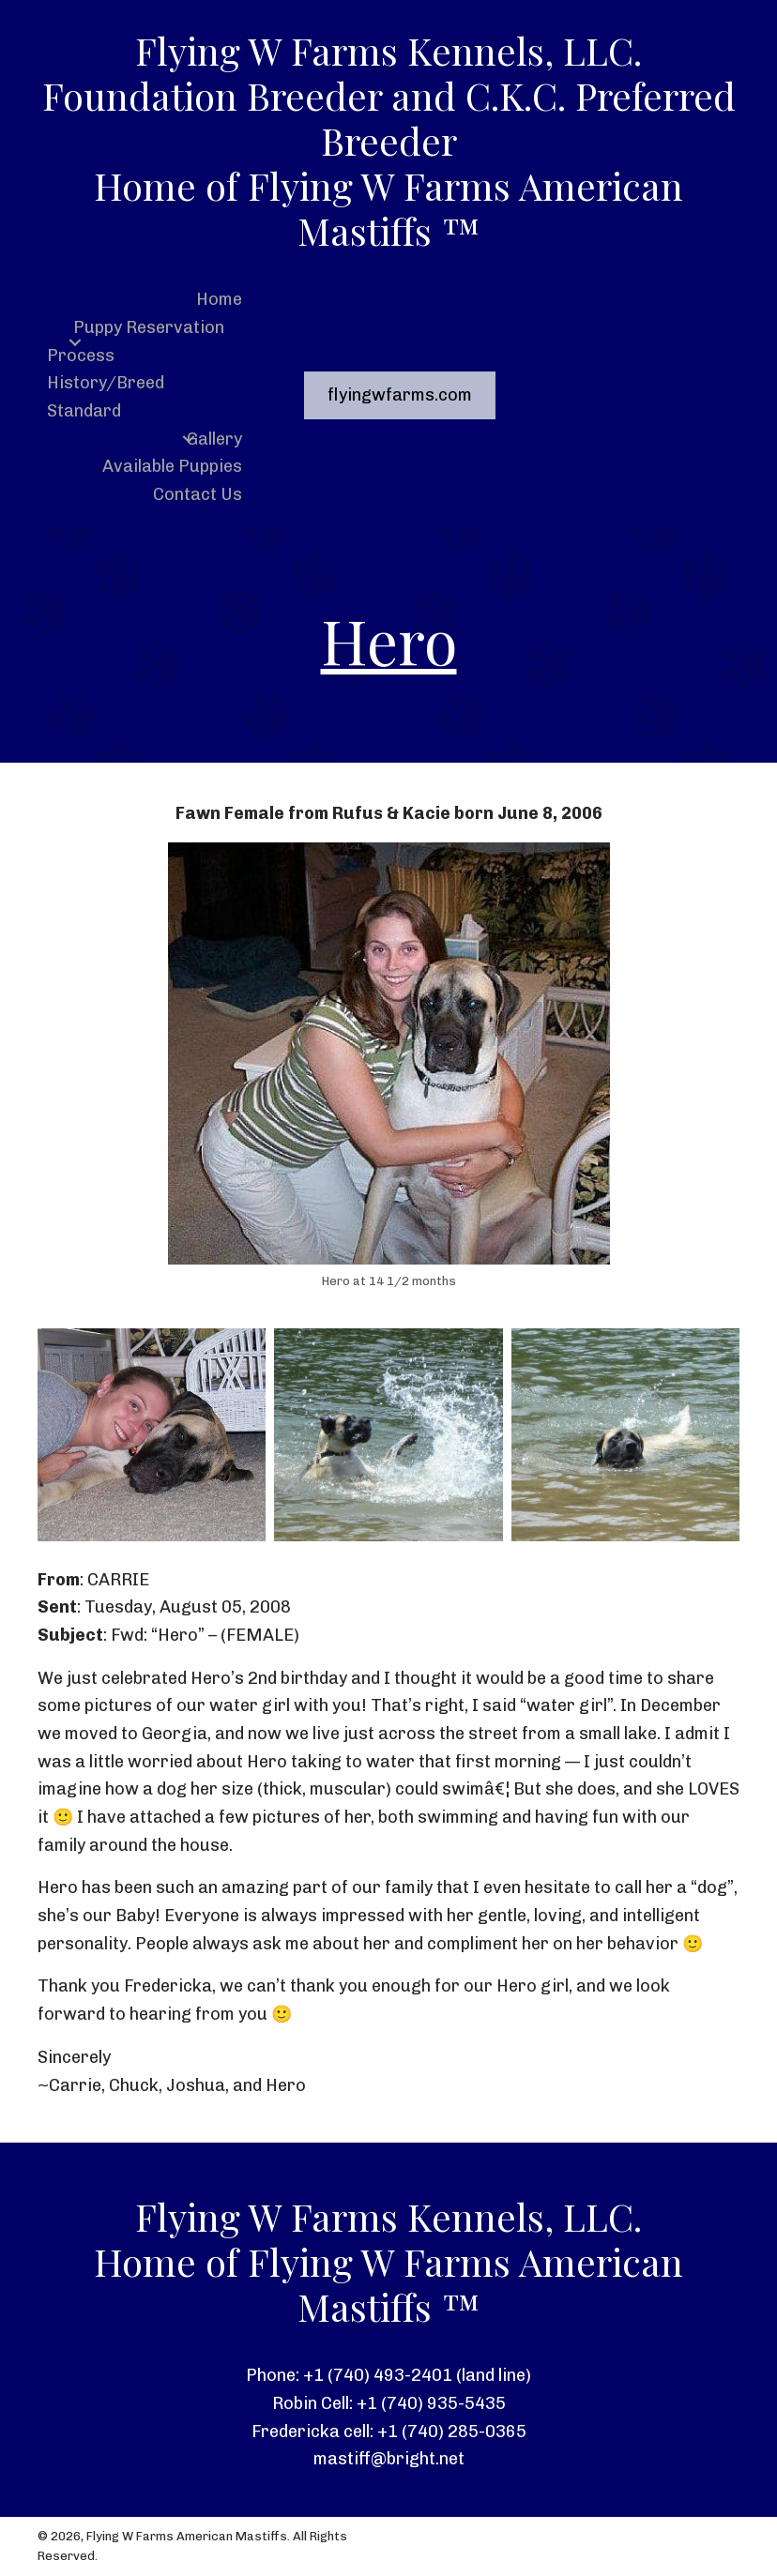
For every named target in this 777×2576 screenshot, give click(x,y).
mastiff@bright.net (389, 2458)
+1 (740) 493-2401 (377, 2375)
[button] (75, 342)
